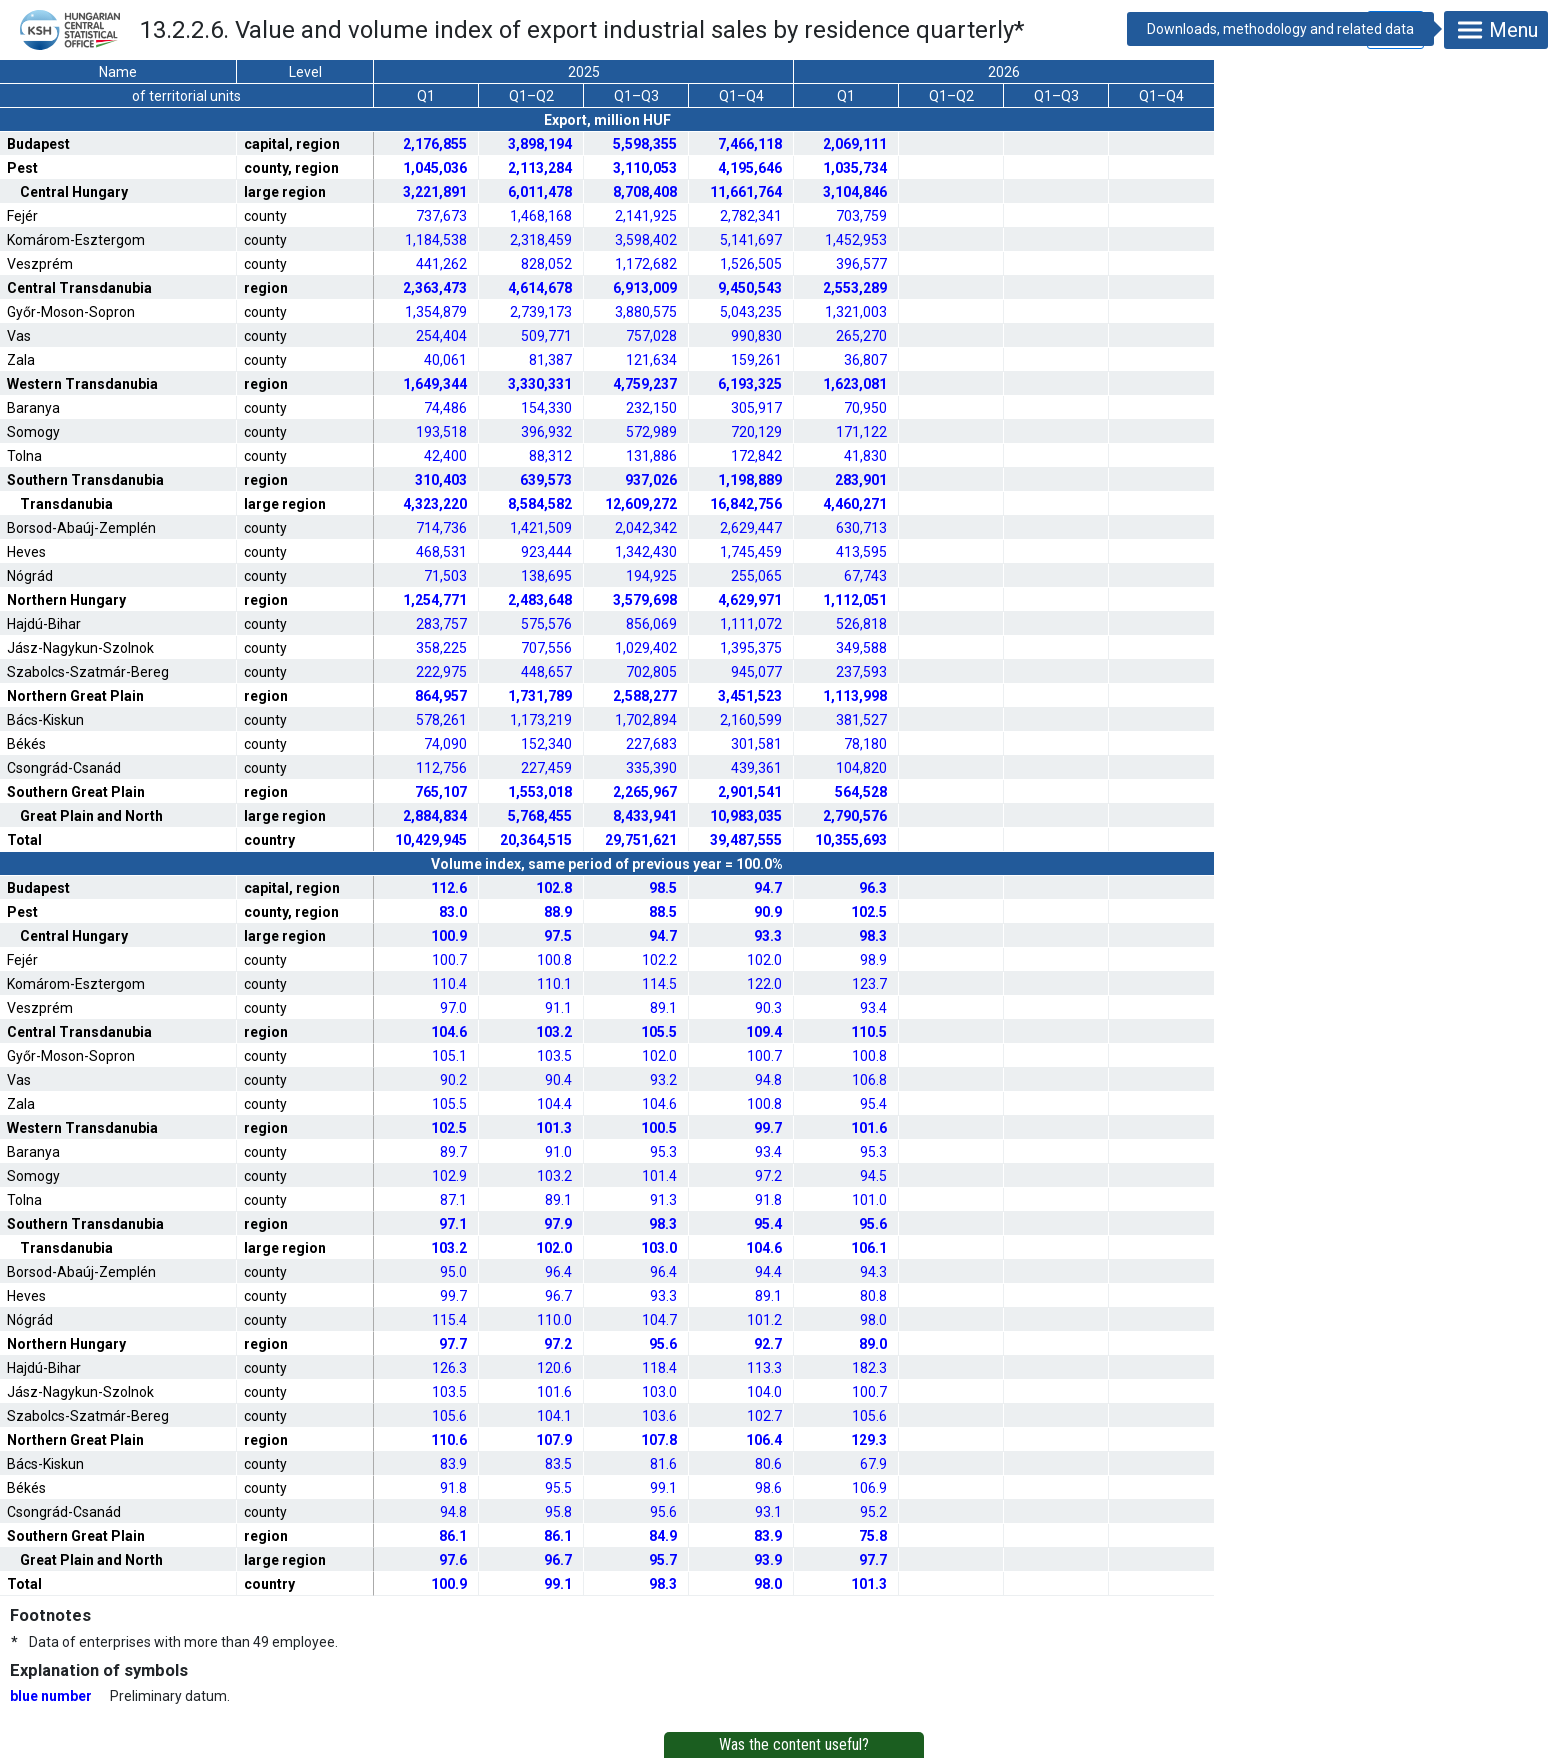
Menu (1496, 30)
